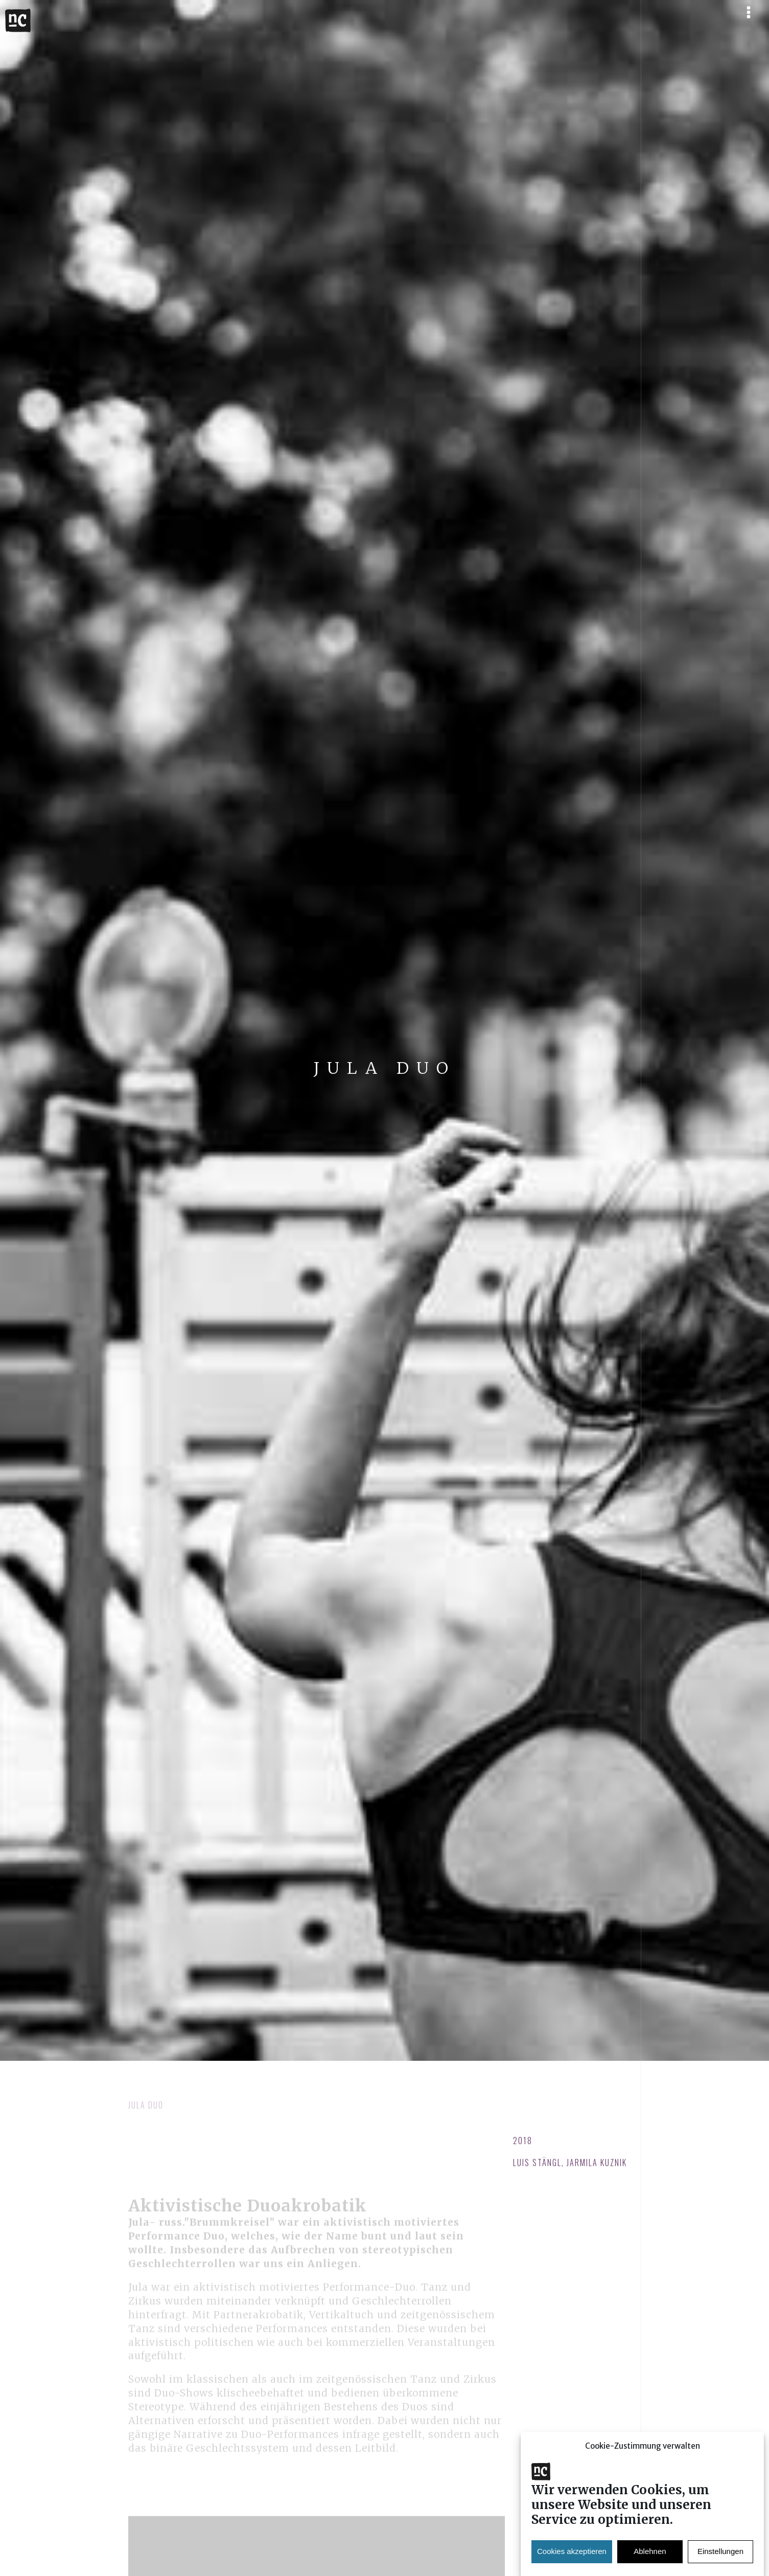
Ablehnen (650, 2558)
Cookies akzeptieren (572, 2558)
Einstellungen (720, 2558)
